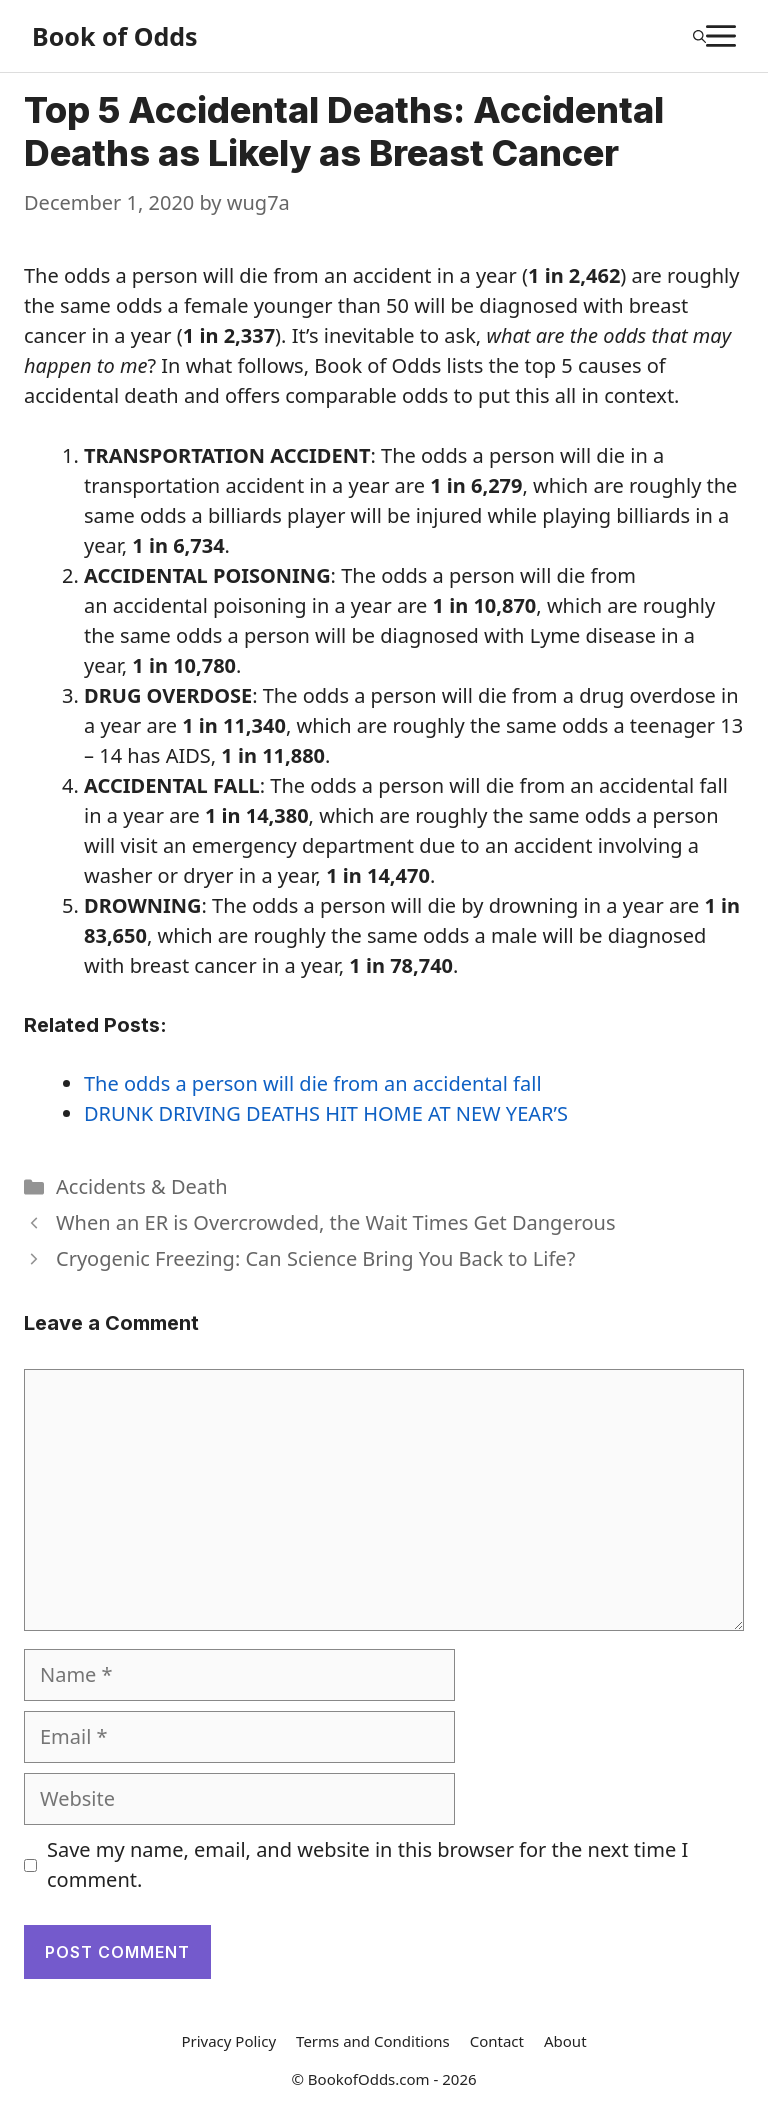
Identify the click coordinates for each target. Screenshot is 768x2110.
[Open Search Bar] (699, 36)
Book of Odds (115, 36)
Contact (497, 2041)
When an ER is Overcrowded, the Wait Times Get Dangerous (336, 1222)
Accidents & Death (142, 1186)
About (565, 2041)
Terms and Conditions (373, 2041)
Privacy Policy (228, 2041)
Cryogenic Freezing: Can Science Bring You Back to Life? (315, 1258)
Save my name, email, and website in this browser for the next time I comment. (367, 1864)
